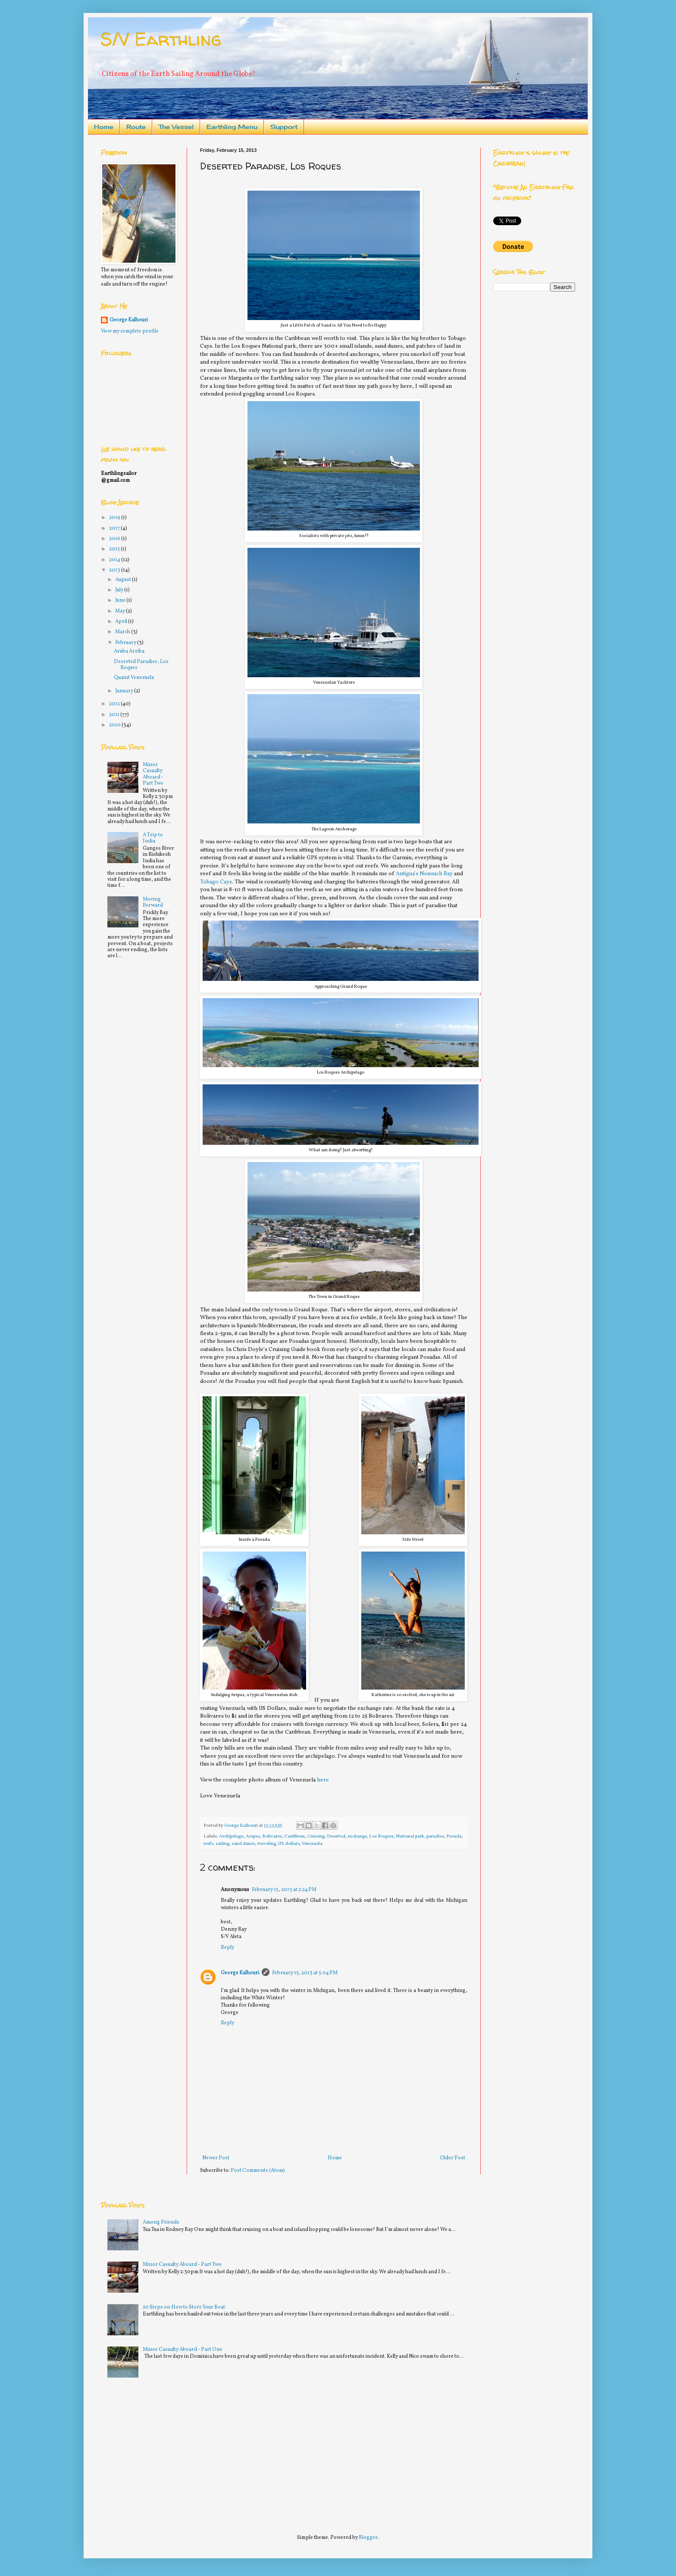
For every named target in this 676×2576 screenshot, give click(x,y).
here (323, 1780)
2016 (115, 538)
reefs (208, 1844)
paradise (435, 1836)
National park (410, 1836)
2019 (115, 517)
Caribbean (294, 1836)
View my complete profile (130, 331)
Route (136, 126)
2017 (115, 528)
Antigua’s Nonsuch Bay (424, 874)
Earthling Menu (232, 126)
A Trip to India (153, 838)
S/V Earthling (161, 39)
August (123, 579)
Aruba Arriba (129, 651)
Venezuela (312, 1844)
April (121, 621)
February (126, 642)
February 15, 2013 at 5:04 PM (305, 1973)
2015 (115, 549)
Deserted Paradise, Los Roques (141, 664)
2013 (115, 570)
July (119, 590)
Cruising (316, 1836)
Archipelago (231, 1836)
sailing (222, 1844)
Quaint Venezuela (134, 677)
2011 (114, 714)
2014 (115, 559)
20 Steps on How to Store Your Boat (184, 2307)
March (123, 631)
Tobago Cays (216, 882)
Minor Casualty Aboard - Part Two (153, 774)
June (120, 600)
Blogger (368, 2537)
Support (283, 126)
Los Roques (381, 1836)
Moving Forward (153, 902)
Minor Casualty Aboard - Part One (182, 2349)
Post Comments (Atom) (258, 2170)
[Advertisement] (165, 2452)
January (124, 691)
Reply (227, 1947)
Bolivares (272, 1836)
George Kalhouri (240, 1973)
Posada (454, 1836)
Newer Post (215, 2158)
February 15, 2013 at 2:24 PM (284, 1889)
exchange (357, 1836)
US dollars (289, 1844)
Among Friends (161, 2222)
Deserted (336, 1836)
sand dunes (243, 1844)
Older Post (452, 2158)
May (120, 611)
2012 (115, 704)
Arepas (253, 1836)
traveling (266, 1844)
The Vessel (176, 126)
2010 (115, 725)
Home (103, 126)
